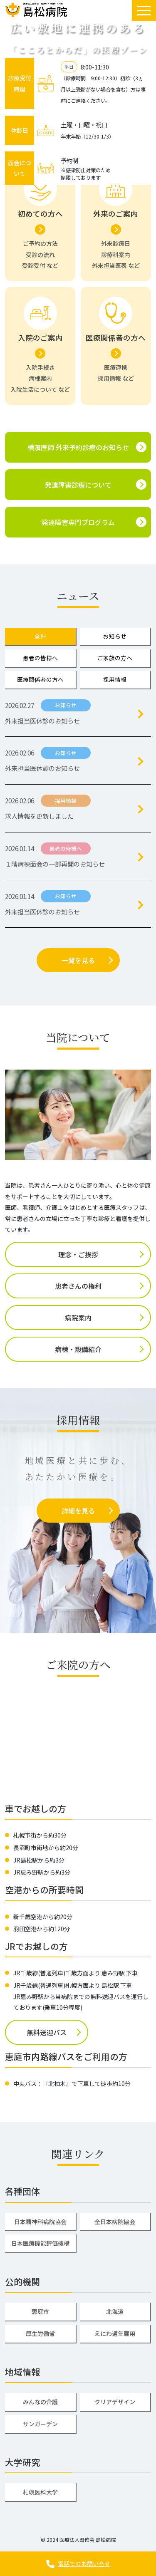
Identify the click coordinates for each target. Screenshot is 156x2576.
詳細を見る (78, 1511)
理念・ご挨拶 (78, 1254)
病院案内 (78, 1318)
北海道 (115, 2311)
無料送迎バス (47, 2032)
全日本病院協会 (114, 2221)
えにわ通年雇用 (114, 2333)
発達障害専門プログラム (78, 522)
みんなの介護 (40, 2402)
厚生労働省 (40, 2333)
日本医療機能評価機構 (40, 2243)
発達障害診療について (78, 485)
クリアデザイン (114, 2402)
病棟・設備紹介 (78, 1349)
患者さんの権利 (78, 1286)
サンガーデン (40, 2424)
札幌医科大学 (40, 2492)
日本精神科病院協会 (40, 2221)
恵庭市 (40, 2311)
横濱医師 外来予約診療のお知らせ (78, 447)
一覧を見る (78, 960)
